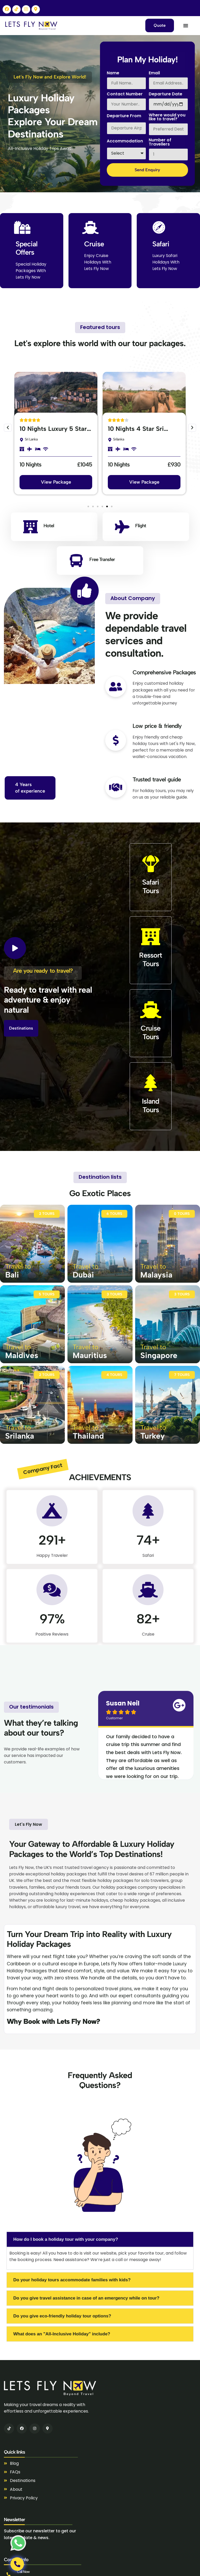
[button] (8, 428)
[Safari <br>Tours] (150, 863)
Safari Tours (150, 886)
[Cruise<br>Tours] (150, 1009)
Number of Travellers (160, 142)
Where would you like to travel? (167, 117)
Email (154, 73)
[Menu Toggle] (185, 25)
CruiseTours (150, 1032)
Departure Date (165, 94)
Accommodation (125, 141)
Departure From (124, 116)
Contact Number (125, 94)
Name (113, 73)
